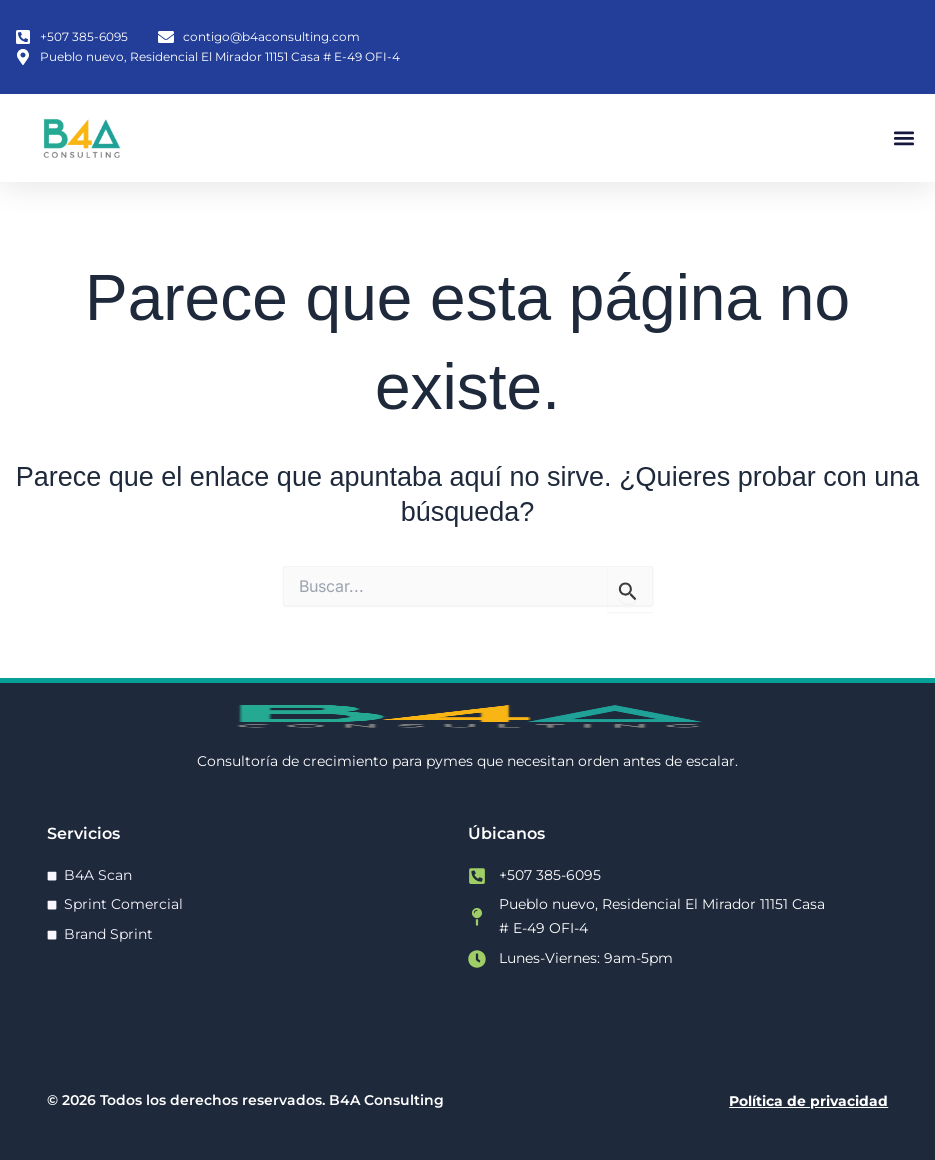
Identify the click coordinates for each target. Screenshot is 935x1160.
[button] (903, 137)
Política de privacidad (808, 1101)
